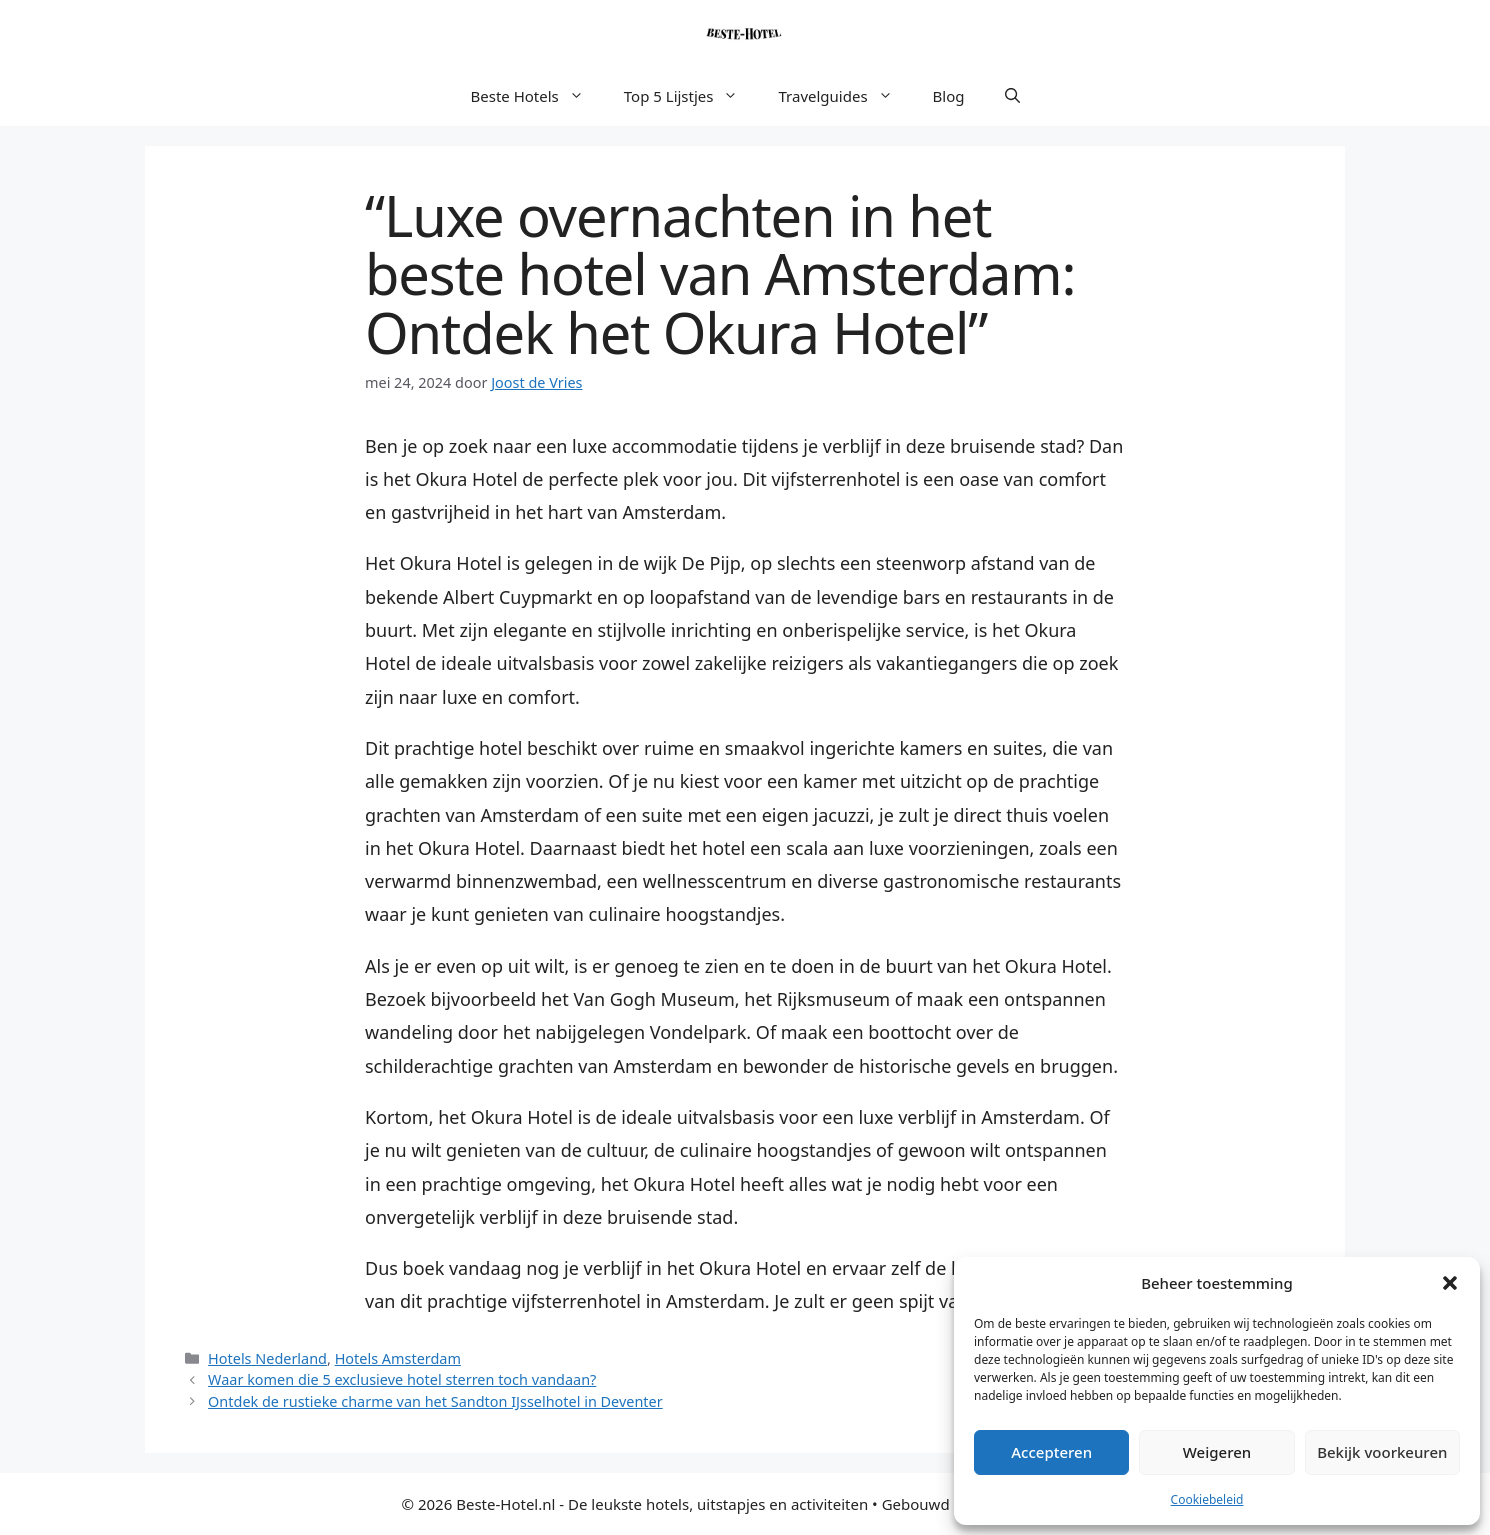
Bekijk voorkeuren (1382, 1452)
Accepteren (1051, 1452)
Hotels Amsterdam (398, 1358)
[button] (1450, 1283)
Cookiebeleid (1207, 1499)
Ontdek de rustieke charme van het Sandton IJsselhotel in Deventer (435, 1401)
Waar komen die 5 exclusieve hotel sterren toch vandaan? (402, 1379)
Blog (949, 96)
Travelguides (845, 96)
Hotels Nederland (267, 1358)
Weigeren (1217, 1452)
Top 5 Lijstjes (691, 96)
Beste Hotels (537, 96)
